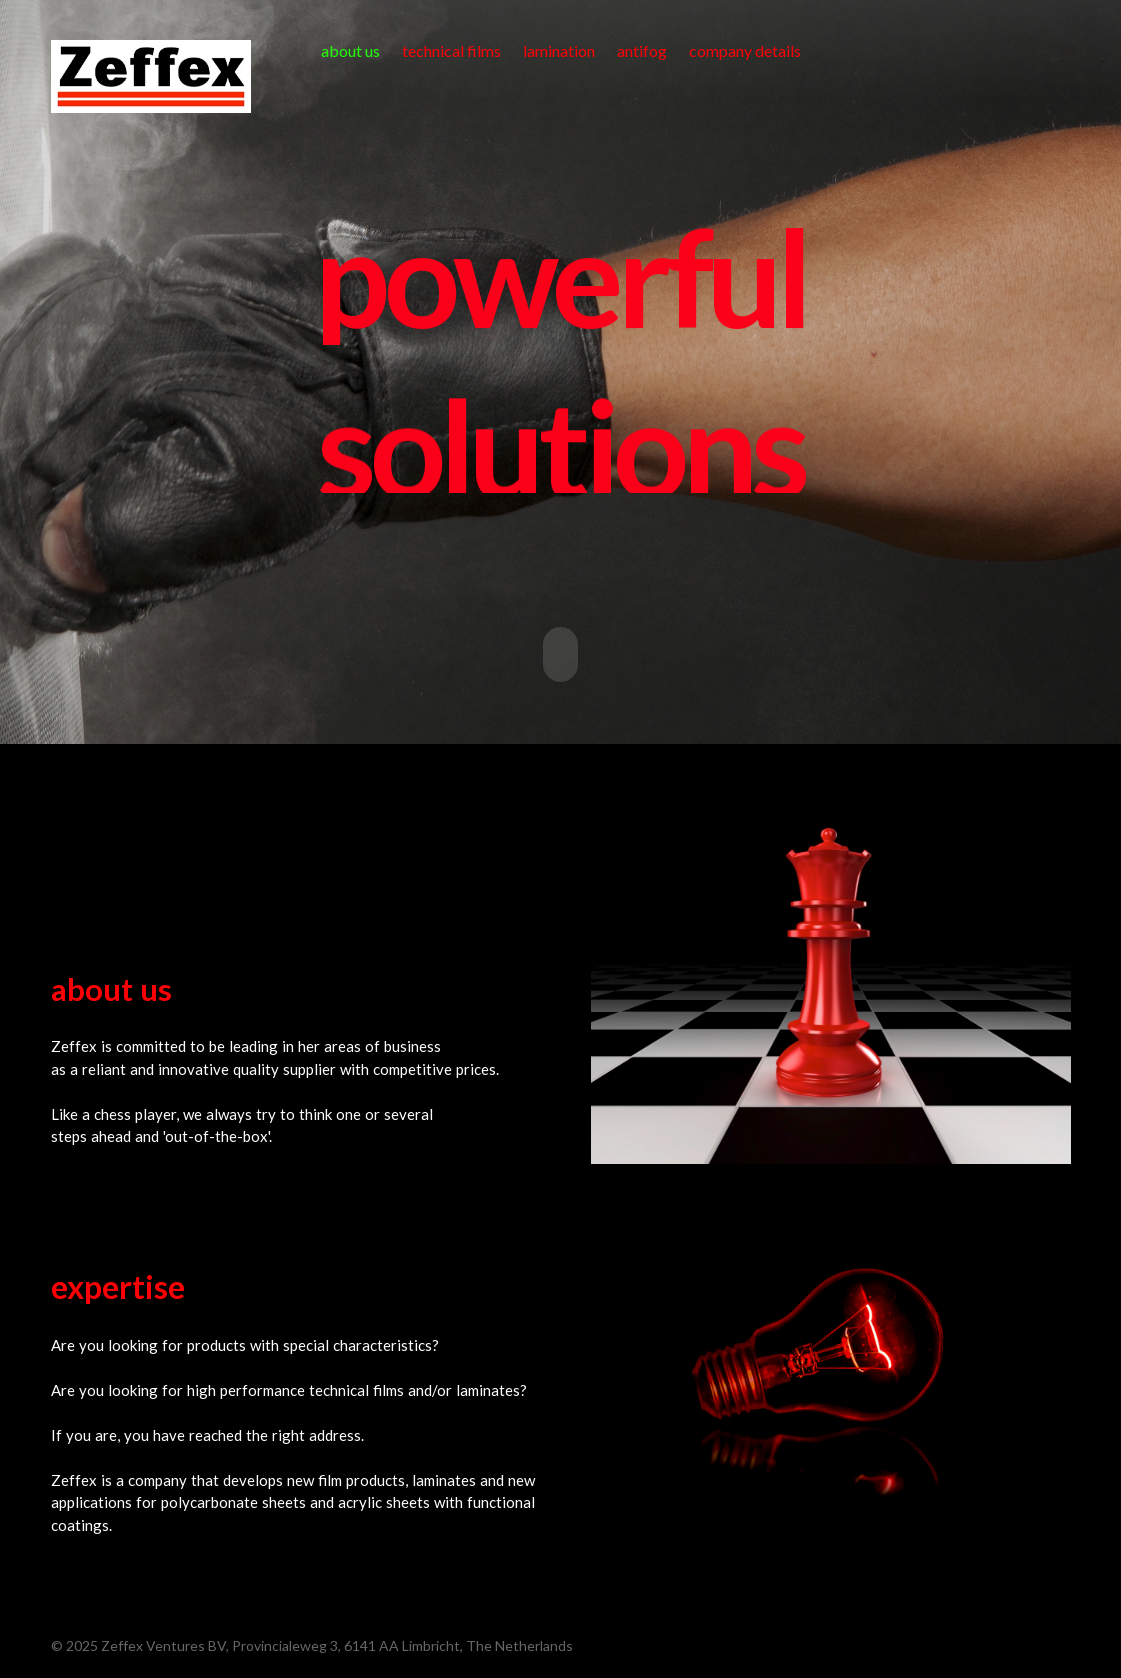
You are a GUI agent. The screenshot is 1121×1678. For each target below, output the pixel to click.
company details (745, 50)
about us (350, 50)
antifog (642, 50)
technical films (451, 50)
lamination (559, 50)
